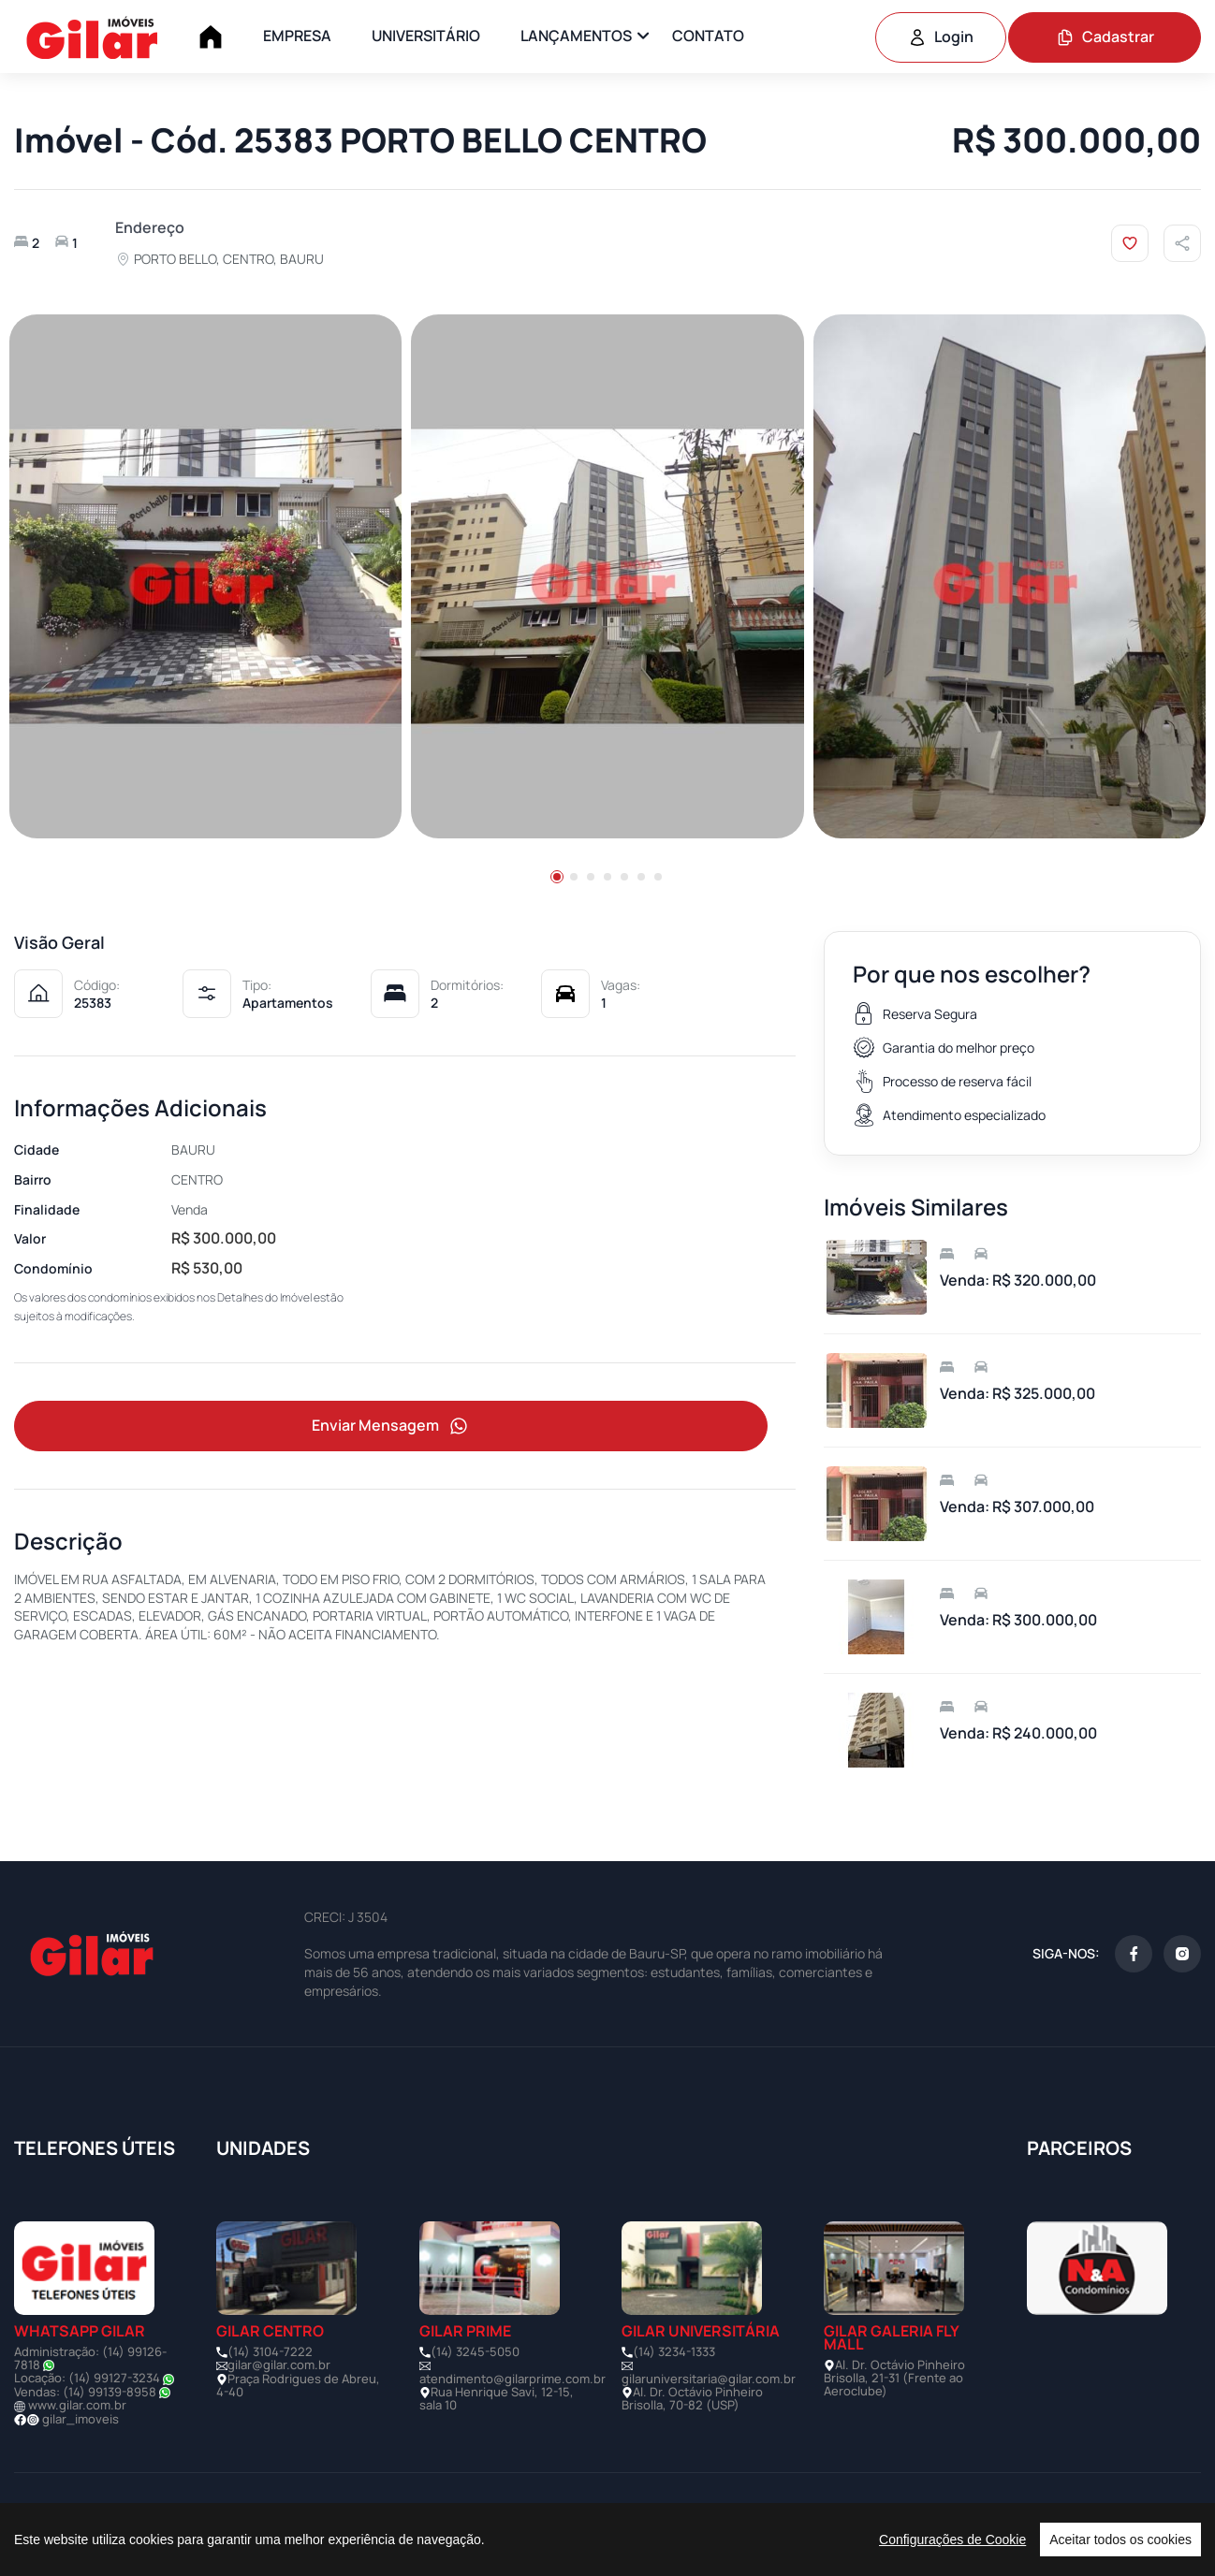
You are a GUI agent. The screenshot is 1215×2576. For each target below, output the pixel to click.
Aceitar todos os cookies (1120, 2539)
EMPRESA (297, 35)
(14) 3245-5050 (475, 2351)
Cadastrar (1105, 36)
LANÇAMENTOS (576, 35)
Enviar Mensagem (391, 1426)
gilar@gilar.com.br (278, 2364)
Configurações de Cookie (952, 2539)
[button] (557, 876)
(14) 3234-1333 (674, 2351)
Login (940, 36)
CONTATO (708, 35)
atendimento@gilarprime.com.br (512, 2378)
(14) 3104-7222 (270, 2351)
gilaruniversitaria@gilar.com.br (709, 2378)
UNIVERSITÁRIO (426, 35)
